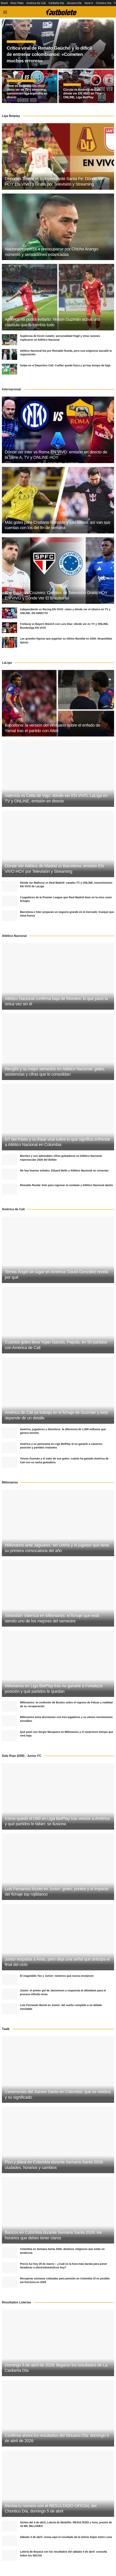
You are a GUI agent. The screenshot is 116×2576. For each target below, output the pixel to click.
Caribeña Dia (56, 3)
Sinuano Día (74, 3)
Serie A (88, 3)
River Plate (16, 3)
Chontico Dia (103, 3)
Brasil (4, 3)
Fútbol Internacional (21, 41)
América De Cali (36, 3)
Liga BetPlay (72, 84)
